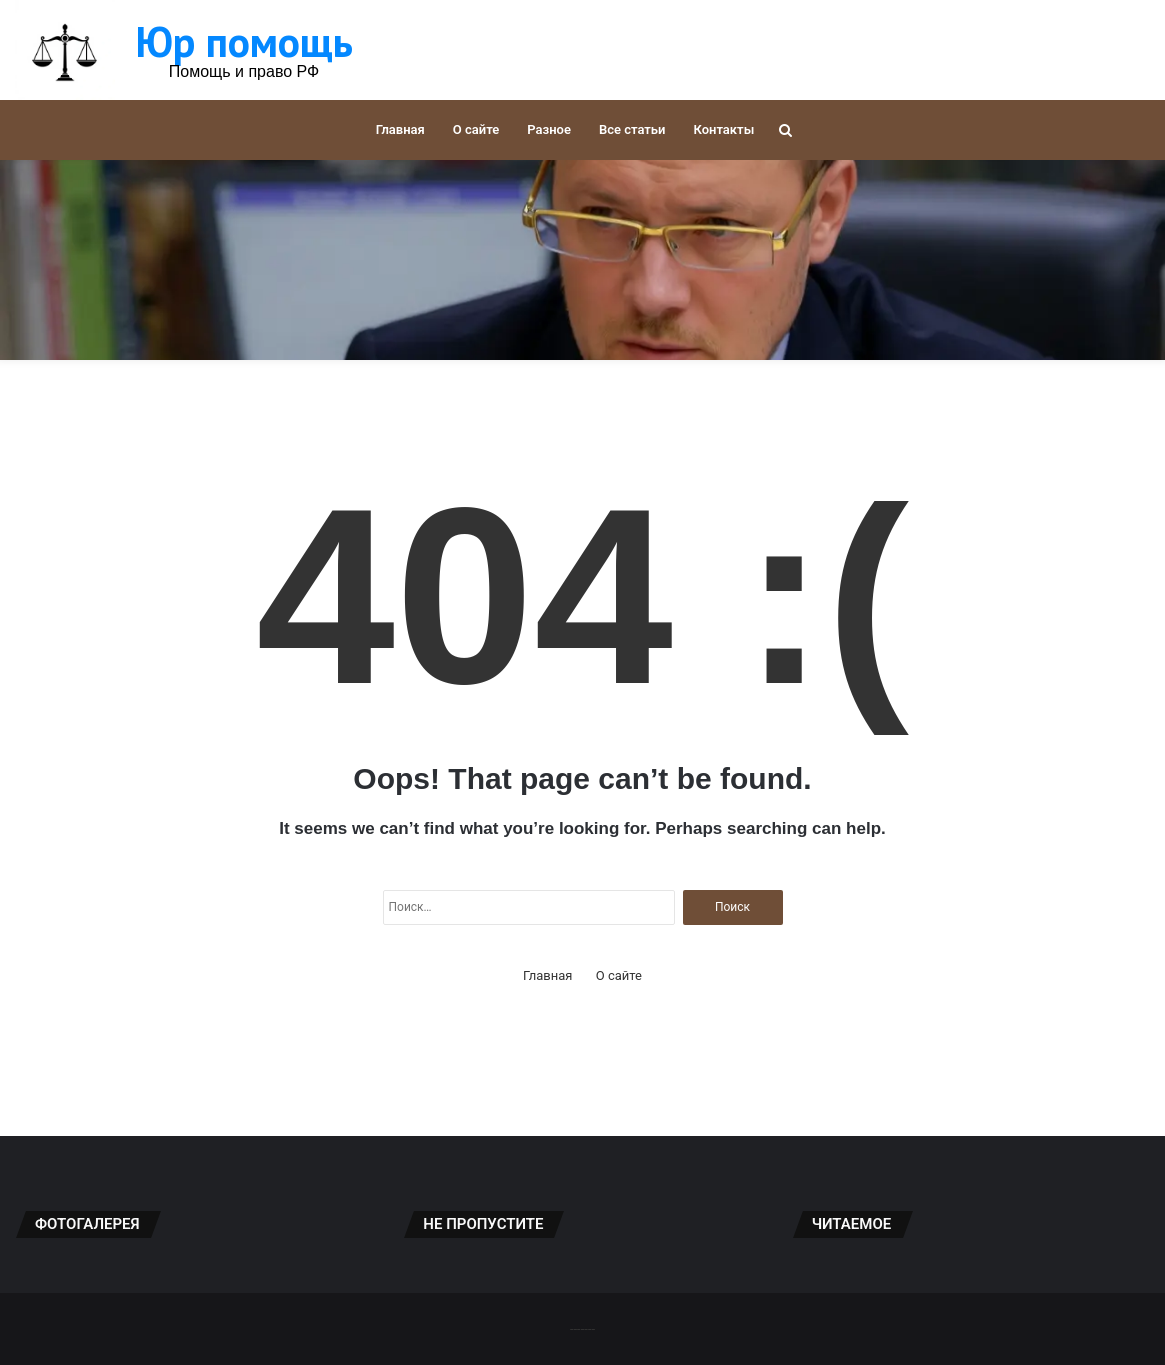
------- (582, 1328)
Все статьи (632, 129)
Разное (549, 129)
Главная (400, 129)
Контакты (723, 129)
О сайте (476, 129)
